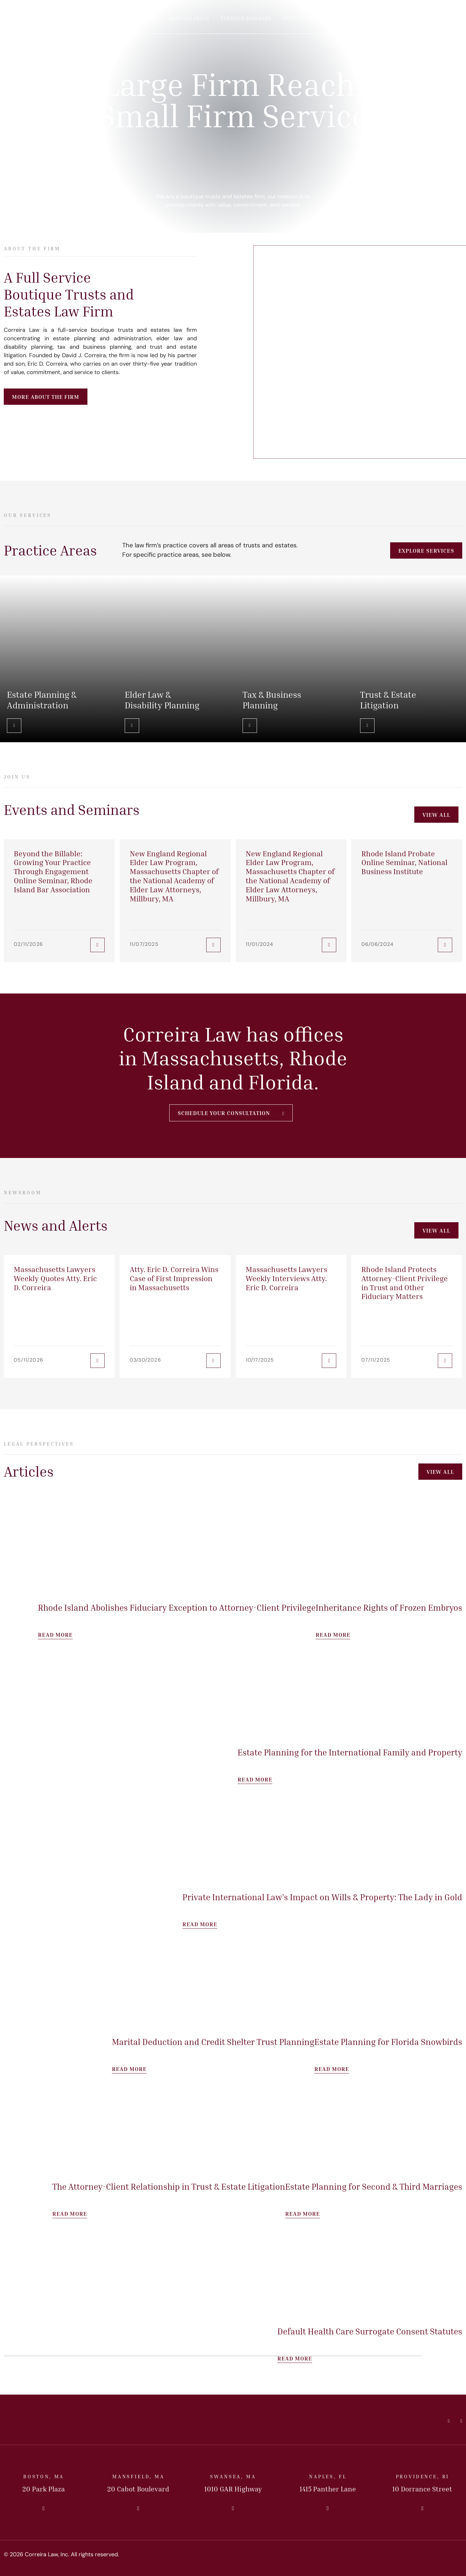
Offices (378, 18)
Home (101, 18)
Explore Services (426, 550)
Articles (344, 18)
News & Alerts (302, 18)
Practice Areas (189, 18)
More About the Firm (45, 396)
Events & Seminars (246, 18)
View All (436, 814)
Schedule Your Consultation (224, 1112)
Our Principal (138, 18)
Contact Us (432, 18)
